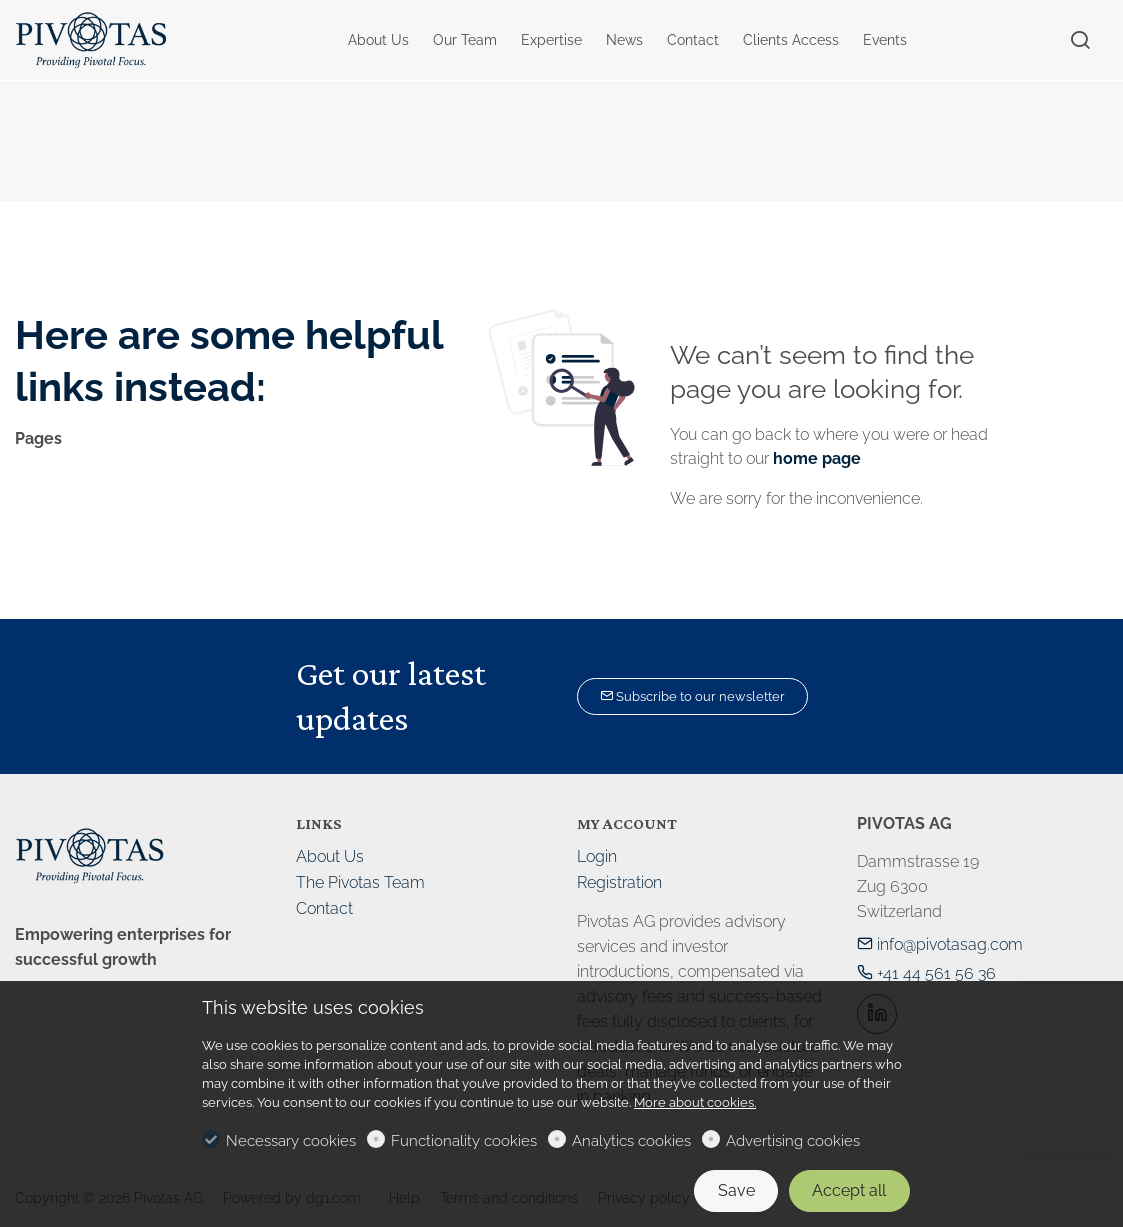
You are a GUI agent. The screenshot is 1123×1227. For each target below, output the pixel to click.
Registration (619, 882)
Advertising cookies (793, 1141)
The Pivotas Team (360, 882)
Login (597, 856)
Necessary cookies (291, 1141)
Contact (324, 908)
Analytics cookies (631, 1141)
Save (736, 1190)
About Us (330, 856)
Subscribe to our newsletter (692, 696)
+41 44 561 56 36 (926, 973)
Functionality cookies (464, 1141)
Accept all (849, 1190)
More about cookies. (695, 1102)
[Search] (1080, 41)
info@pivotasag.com (940, 944)
